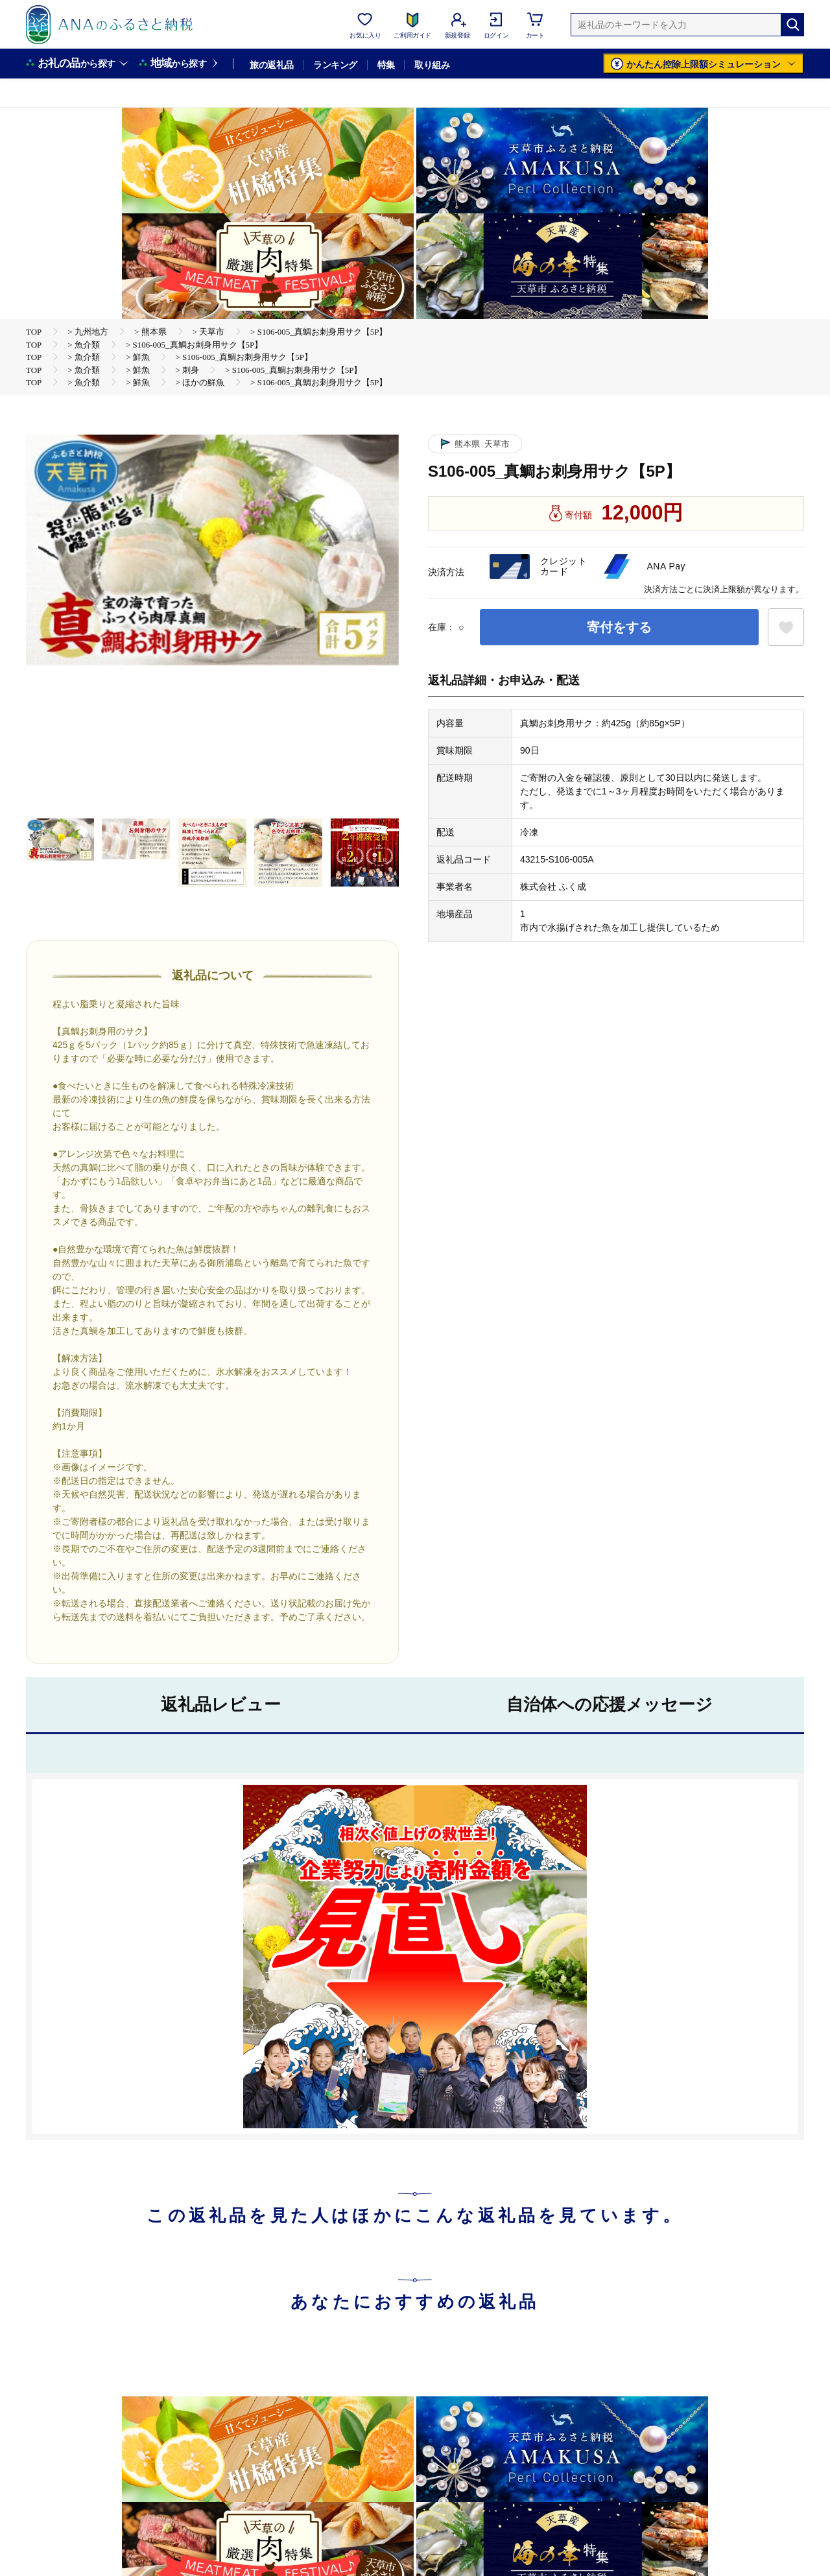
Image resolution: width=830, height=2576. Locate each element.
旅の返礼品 (271, 65)
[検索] (792, 24)
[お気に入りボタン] (786, 627)
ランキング (335, 65)
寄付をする (619, 627)
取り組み (431, 65)
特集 (386, 65)
